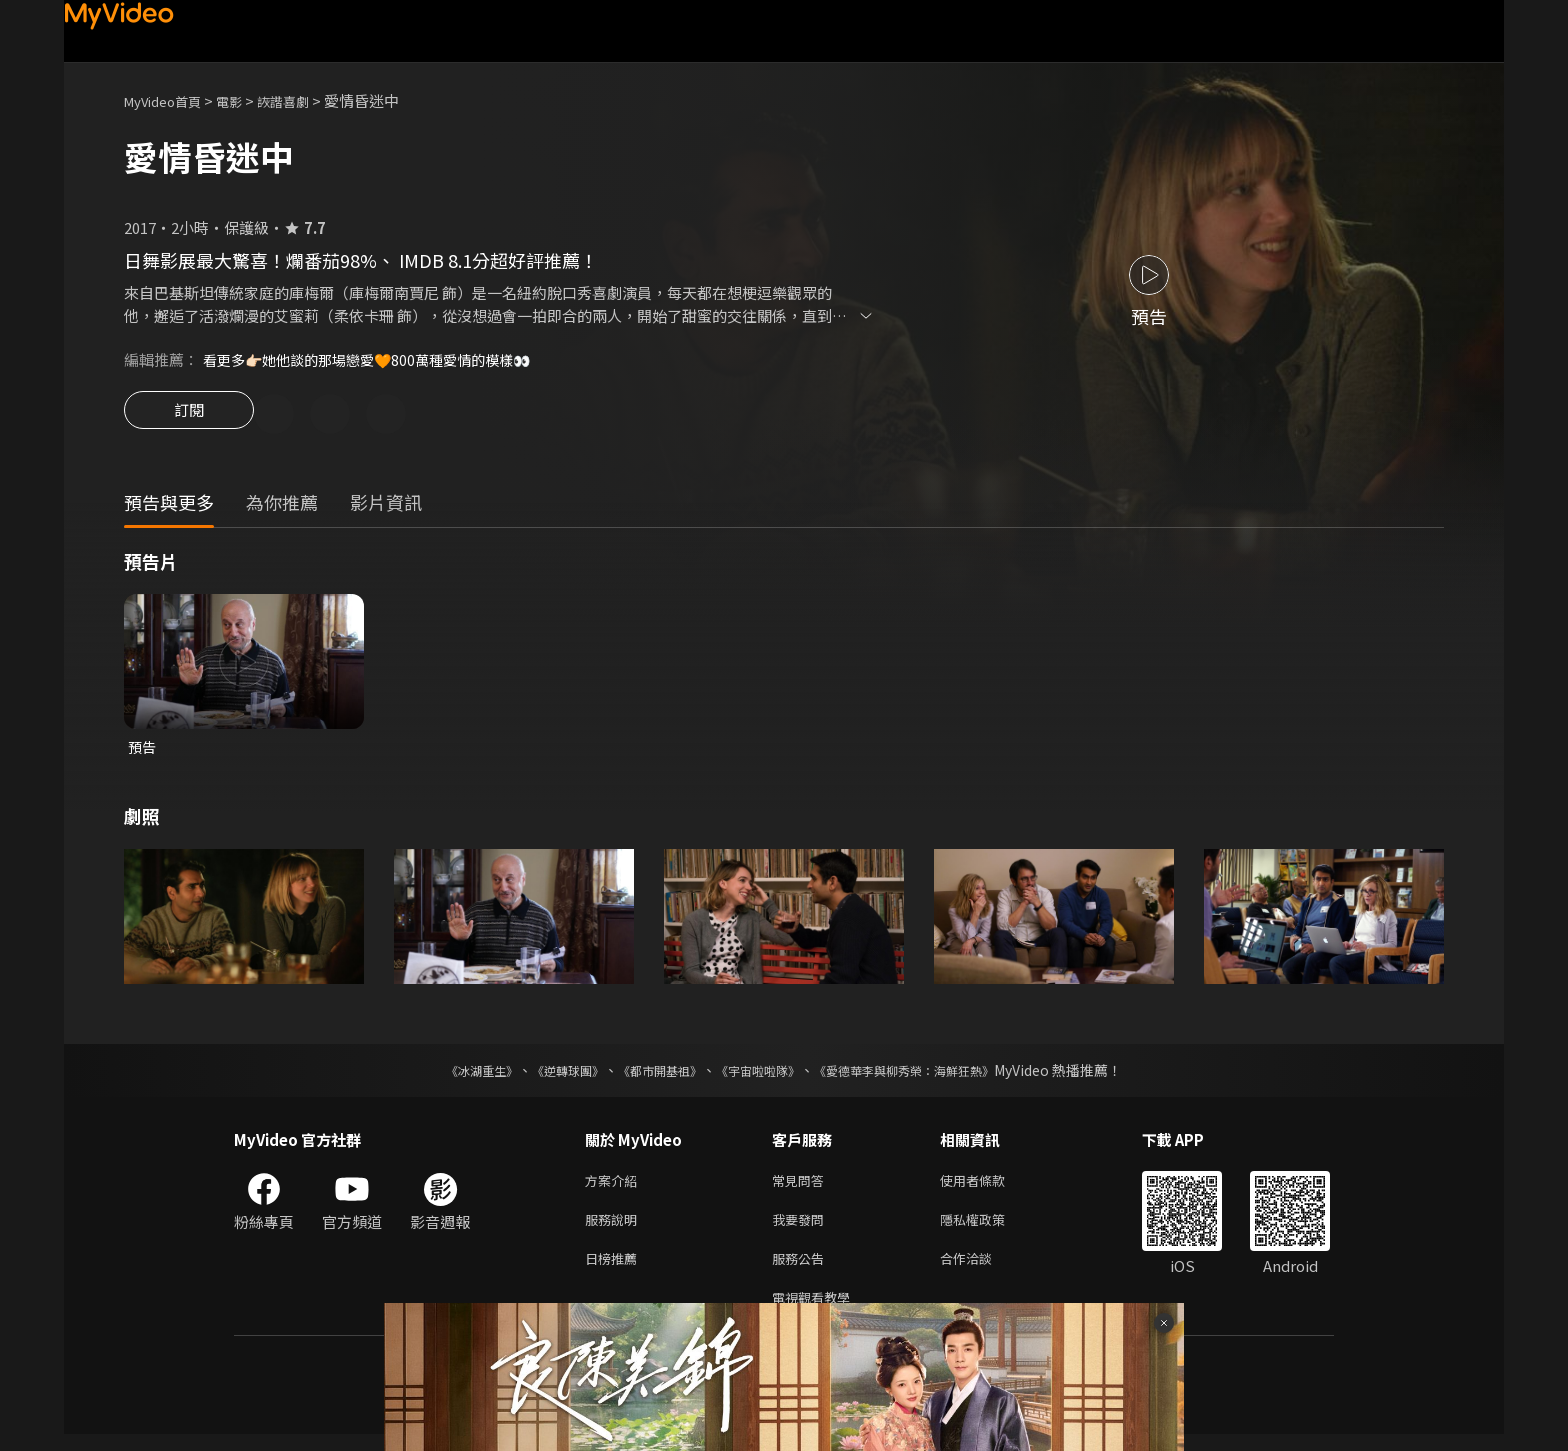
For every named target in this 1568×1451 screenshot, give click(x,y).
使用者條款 (989, 1186)
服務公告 (802, 1270)
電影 (245, 100)
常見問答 (802, 1186)
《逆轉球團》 (545, 1075)
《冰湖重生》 (447, 1075)
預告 (143, 750)
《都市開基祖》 (650, 1075)
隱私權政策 (989, 1228)
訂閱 (189, 416)
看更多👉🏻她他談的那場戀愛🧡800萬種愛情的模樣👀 (378, 359)
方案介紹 (615, 1186)
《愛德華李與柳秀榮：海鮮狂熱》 (930, 1075)
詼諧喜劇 (305, 100)
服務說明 (615, 1228)
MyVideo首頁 (169, 100)
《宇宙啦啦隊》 (762, 1075)
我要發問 (802, 1228)
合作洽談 (982, 1270)
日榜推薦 (615, 1270)
